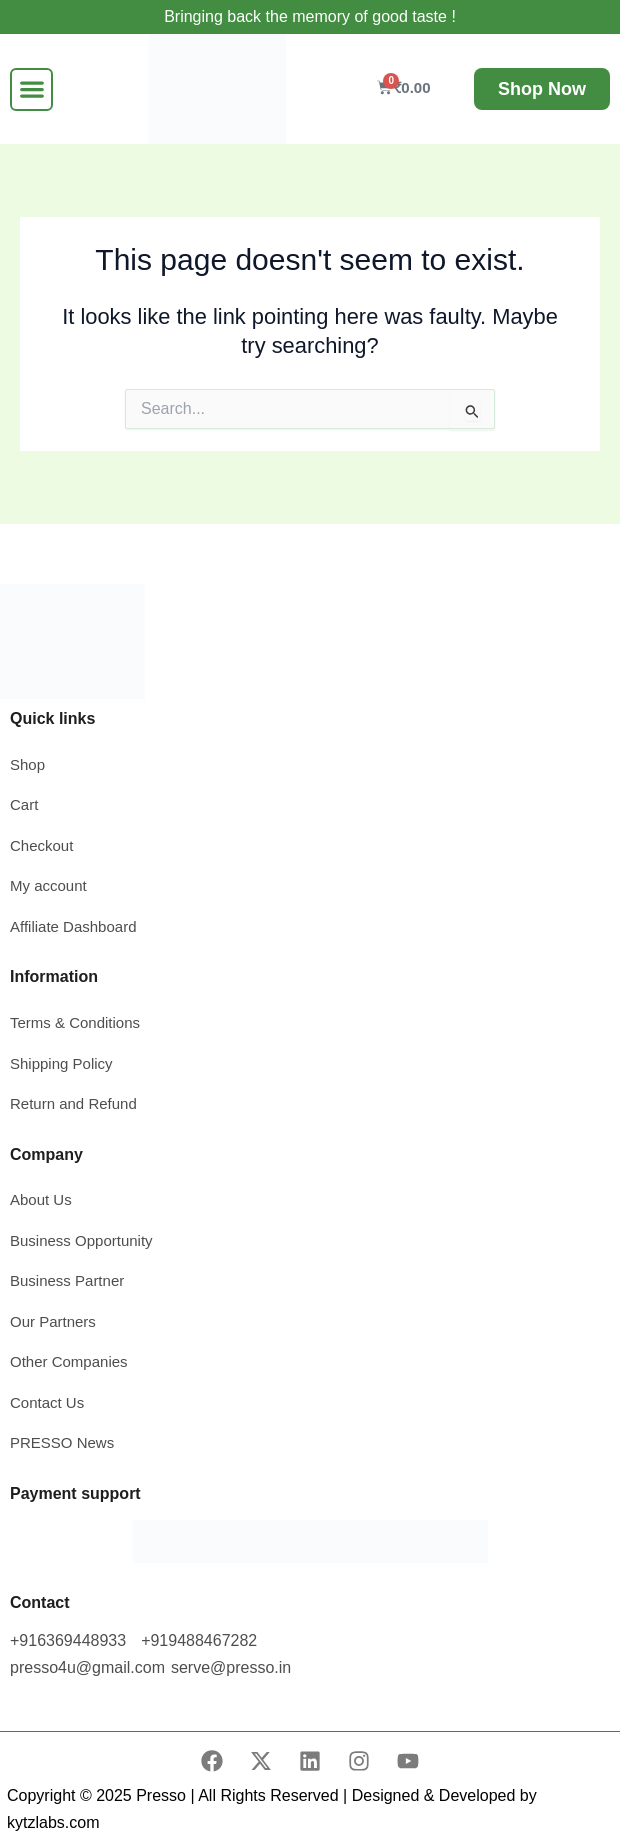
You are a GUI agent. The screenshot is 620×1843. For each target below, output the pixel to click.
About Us (41, 1199)
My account (50, 885)
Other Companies (69, 1361)
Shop (27, 764)
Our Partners (53, 1321)
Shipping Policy (61, 1063)
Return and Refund (73, 1103)
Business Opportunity (81, 1240)
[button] (31, 89)
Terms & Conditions (75, 1022)
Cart (24, 804)
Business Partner (67, 1280)
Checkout (41, 845)
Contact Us (47, 1402)
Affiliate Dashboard (73, 926)
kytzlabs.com (53, 1822)
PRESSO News (62, 1442)
